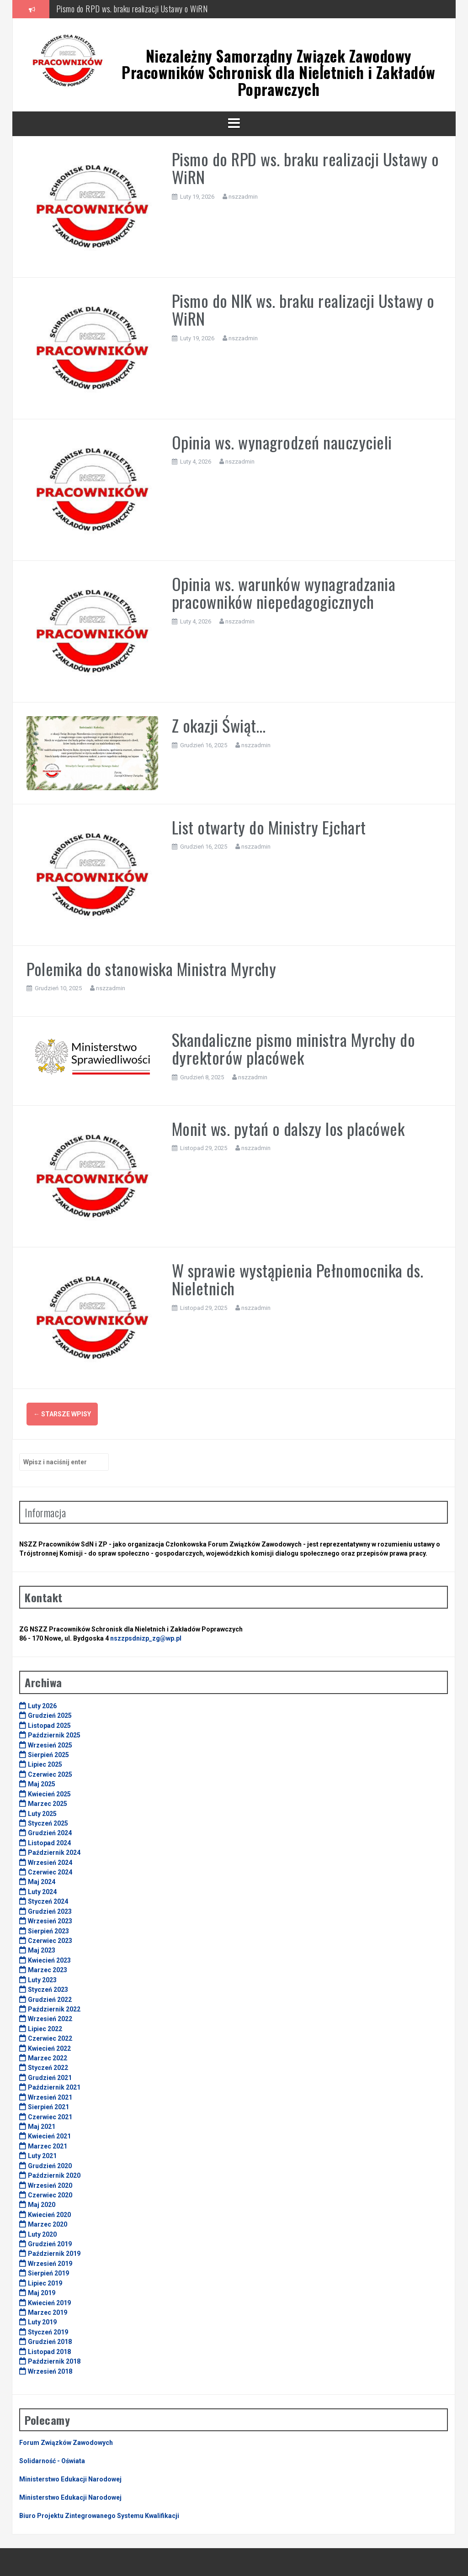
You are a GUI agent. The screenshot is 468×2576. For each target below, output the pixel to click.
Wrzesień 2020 (50, 2185)
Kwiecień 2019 (49, 2303)
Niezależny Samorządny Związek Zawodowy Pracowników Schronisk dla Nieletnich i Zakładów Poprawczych (279, 72)
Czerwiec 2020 (50, 2195)
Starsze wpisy (62, 1414)
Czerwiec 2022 (50, 2038)
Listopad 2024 (49, 1843)
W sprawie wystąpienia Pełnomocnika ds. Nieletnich (298, 1279)
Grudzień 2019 (50, 2244)
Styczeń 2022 (48, 2067)
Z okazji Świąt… (219, 725)
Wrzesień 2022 (50, 2018)
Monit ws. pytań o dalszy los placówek (288, 1128)
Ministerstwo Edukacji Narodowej (70, 2479)
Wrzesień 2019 (50, 2263)
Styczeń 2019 (48, 2332)
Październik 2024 (54, 1852)
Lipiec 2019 (45, 2283)
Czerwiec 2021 (50, 2117)
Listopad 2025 (49, 1725)
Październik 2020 (54, 2175)
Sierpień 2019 (48, 2273)
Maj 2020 (41, 2204)
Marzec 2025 (47, 1803)
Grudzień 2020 (50, 2166)
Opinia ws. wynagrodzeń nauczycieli (282, 442)
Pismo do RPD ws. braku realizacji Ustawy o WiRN (132, 9)
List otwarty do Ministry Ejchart (269, 827)
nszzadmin (243, 196)
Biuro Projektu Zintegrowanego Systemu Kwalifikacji (99, 2515)
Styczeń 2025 (48, 1823)
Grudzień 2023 (50, 1911)
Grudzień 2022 (50, 1999)
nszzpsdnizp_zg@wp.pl (145, 1638)
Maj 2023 (41, 1950)
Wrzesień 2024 (50, 1862)
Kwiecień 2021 (49, 2136)
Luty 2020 (42, 2234)
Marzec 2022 (47, 2058)
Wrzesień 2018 (50, 2371)
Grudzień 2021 (50, 2077)
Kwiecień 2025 (49, 1794)
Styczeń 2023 (48, 1989)
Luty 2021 (42, 2155)
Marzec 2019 (47, 2312)
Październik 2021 (54, 2087)
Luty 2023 (42, 1980)
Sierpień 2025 (48, 1754)
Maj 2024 (41, 1881)
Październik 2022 (54, 2009)
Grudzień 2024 (50, 1833)
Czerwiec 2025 (50, 1774)
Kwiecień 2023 (49, 1960)
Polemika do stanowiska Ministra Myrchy (151, 968)
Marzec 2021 (47, 2146)
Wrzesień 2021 (50, 2097)
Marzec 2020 (47, 2224)
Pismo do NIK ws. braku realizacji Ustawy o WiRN (303, 309)
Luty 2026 (42, 1706)
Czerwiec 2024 (50, 1872)
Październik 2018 (54, 2361)
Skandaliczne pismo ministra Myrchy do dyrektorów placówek (293, 1048)
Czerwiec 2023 (50, 1940)
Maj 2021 (41, 2126)
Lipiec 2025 (45, 1764)
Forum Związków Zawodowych (66, 2442)
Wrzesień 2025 (50, 1745)
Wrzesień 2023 (50, 1921)
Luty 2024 (42, 1891)
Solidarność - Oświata (52, 2461)
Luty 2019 (42, 2322)
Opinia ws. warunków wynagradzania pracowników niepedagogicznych (284, 592)
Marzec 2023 (47, 1970)
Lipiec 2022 (45, 2028)
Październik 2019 (54, 2253)
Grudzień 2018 (50, 2341)
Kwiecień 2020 (49, 2214)
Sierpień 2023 (48, 1931)
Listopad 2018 (49, 2351)
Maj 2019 (41, 2292)
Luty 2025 (42, 1813)
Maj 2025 (41, 1784)
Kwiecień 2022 (49, 2048)
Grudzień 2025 (50, 1715)
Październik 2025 (54, 1735)
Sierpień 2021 (48, 2107)
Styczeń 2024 (48, 1901)
